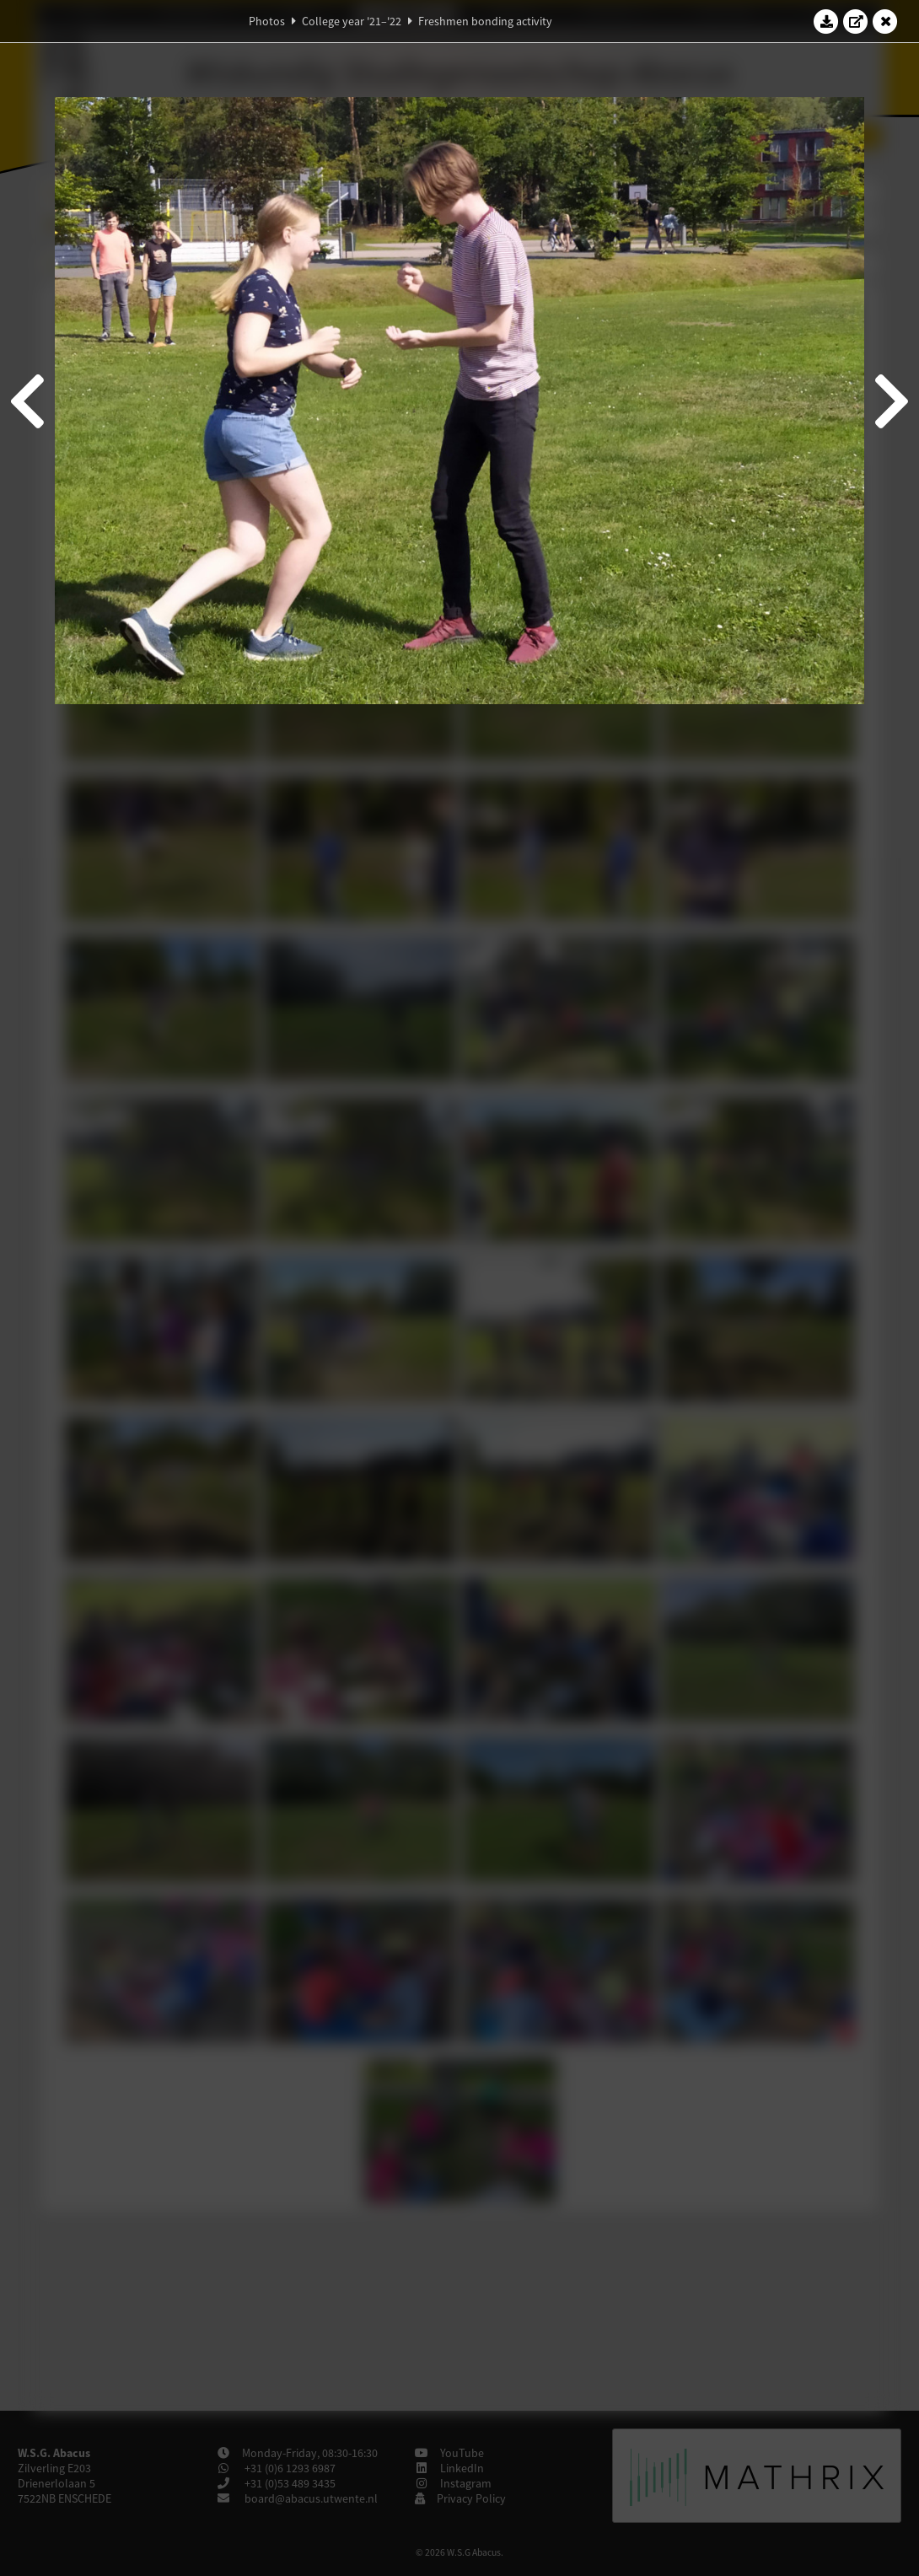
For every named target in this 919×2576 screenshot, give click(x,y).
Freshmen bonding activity (485, 21)
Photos (267, 21)
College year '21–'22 (351, 21)
